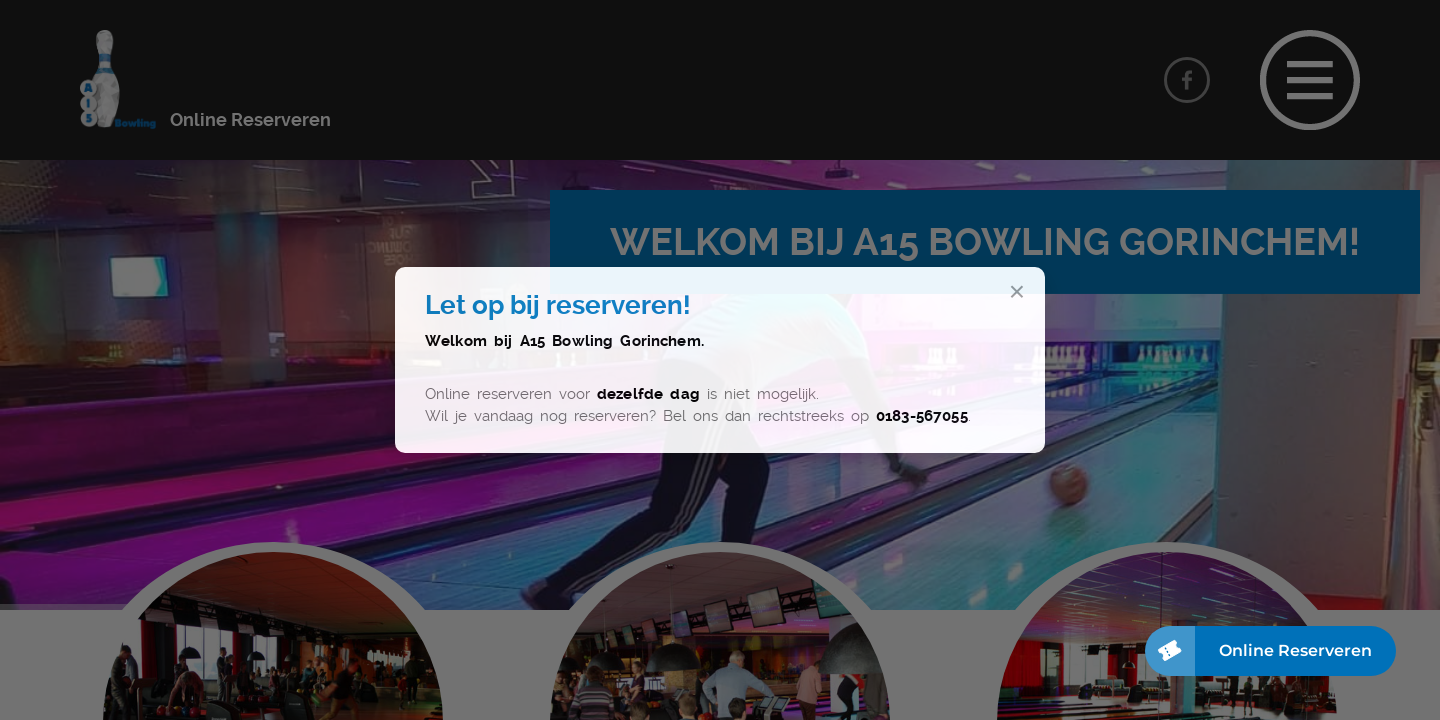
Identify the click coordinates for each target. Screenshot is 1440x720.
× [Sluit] (1017, 292)
